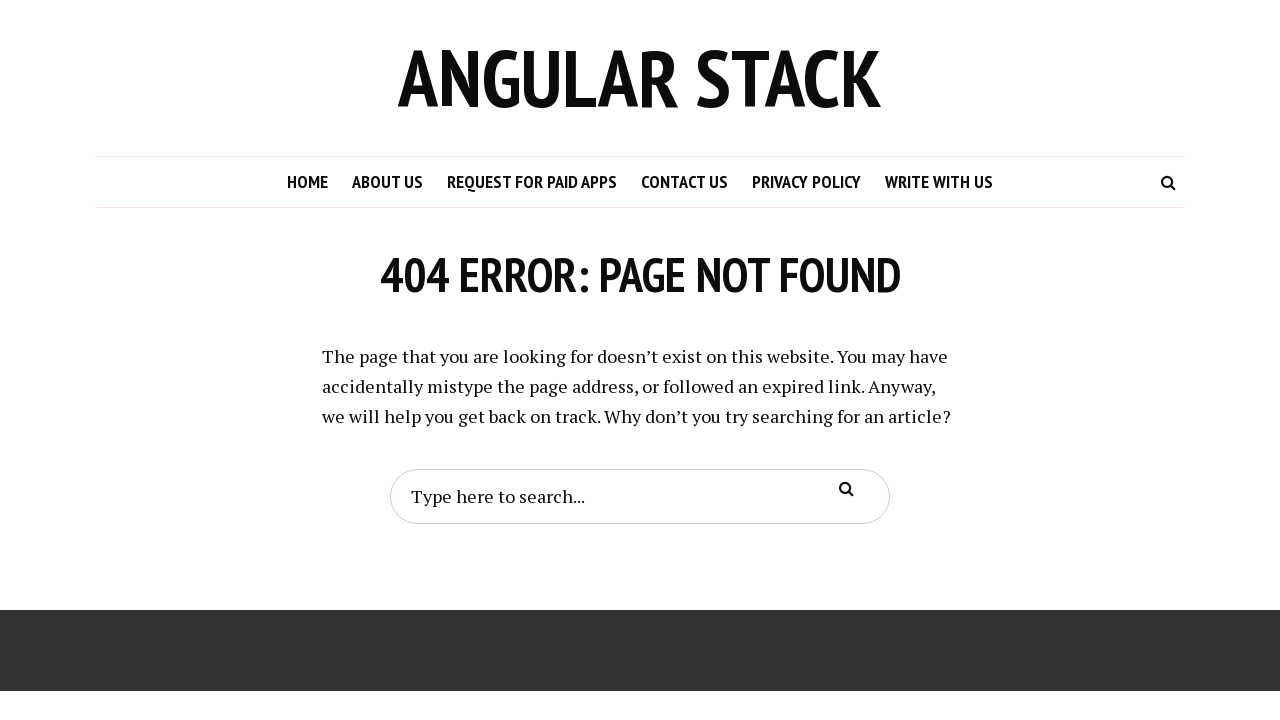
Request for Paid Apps (532, 181)
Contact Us (684, 181)
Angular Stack (640, 77)
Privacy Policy (806, 181)
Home (307, 181)
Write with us (939, 181)
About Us (387, 181)
